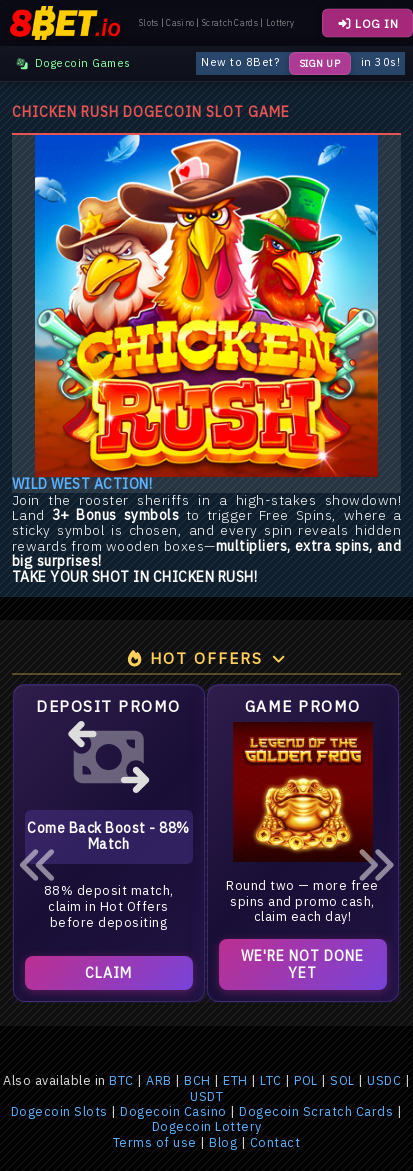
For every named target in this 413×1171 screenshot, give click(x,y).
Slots (149, 23)
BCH (197, 1080)
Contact (275, 1142)
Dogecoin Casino (173, 1111)
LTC (271, 1080)
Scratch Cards (230, 23)
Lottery (280, 23)
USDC (384, 1080)
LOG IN (367, 23)
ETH (235, 1080)
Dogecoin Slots (59, 1111)
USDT (206, 1096)
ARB (159, 1080)
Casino (180, 23)
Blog (223, 1142)
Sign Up (320, 63)
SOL (342, 1080)
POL (306, 1080)
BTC (121, 1080)
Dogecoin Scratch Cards (316, 1111)
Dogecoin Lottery (207, 1126)
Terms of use (155, 1142)
